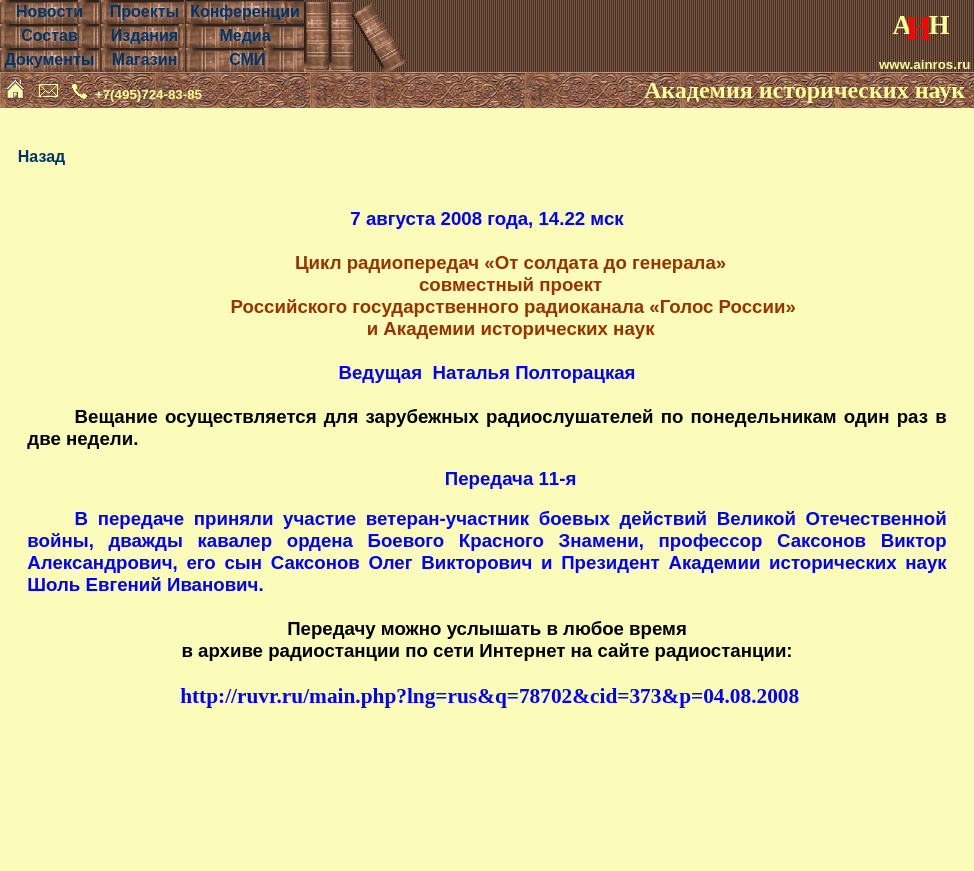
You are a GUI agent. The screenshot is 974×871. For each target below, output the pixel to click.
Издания (144, 35)
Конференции (245, 11)
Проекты (144, 11)
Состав (49, 35)
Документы (49, 59)
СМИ (247, 59)
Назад (41, 156)
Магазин (145, 59)
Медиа (244, 35)
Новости (49, 11)
